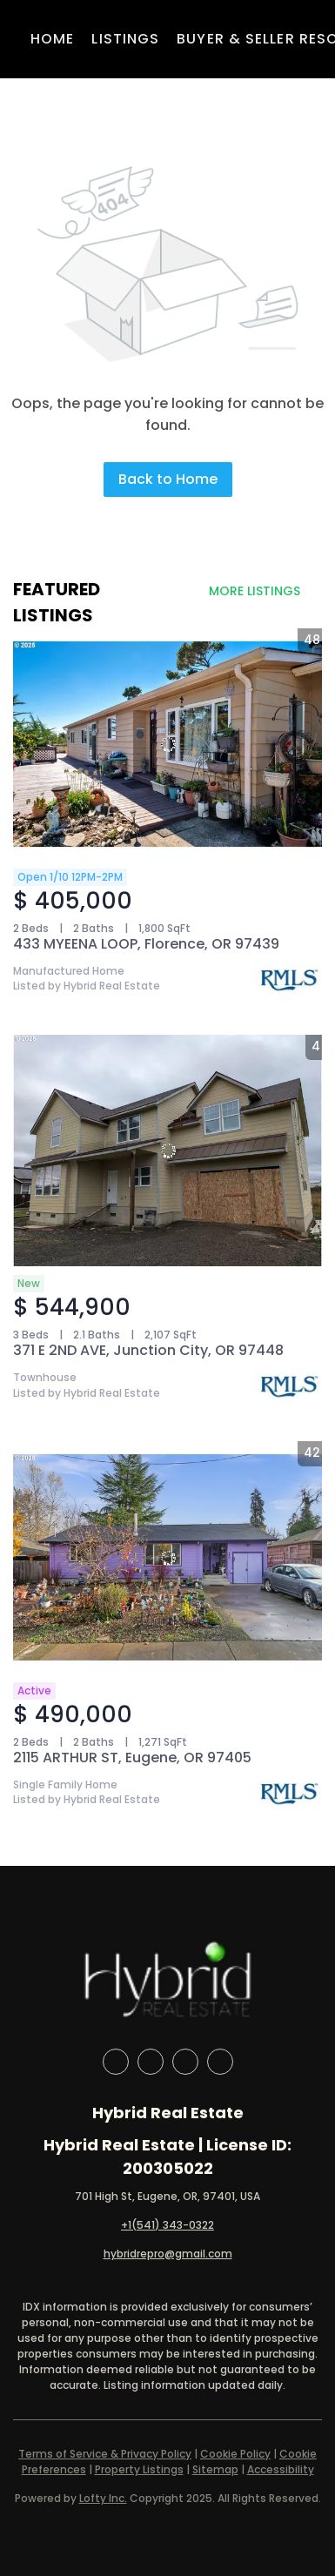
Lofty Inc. (103, 2498)
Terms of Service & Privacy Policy (104, 2453)
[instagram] (185, 2062)
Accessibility (280, 2469)
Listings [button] (125, 39)
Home (52, 39)
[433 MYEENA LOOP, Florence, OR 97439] (167, 744)
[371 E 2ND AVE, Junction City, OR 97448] (167, 1150)
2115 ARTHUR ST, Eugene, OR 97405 (132, 1758)
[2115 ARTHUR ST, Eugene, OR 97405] (167, 1557)
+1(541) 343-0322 (167, 2224)
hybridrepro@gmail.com (168, 2253)
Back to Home (168, 479)
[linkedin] (150, 2062)
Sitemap (215, 2469)
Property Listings (139, 2469)
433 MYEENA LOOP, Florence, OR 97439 (146, 944)
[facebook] (116, 2062)
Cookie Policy (235, 2453)
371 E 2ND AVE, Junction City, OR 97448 (148, 1350)
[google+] (220, 2062)
